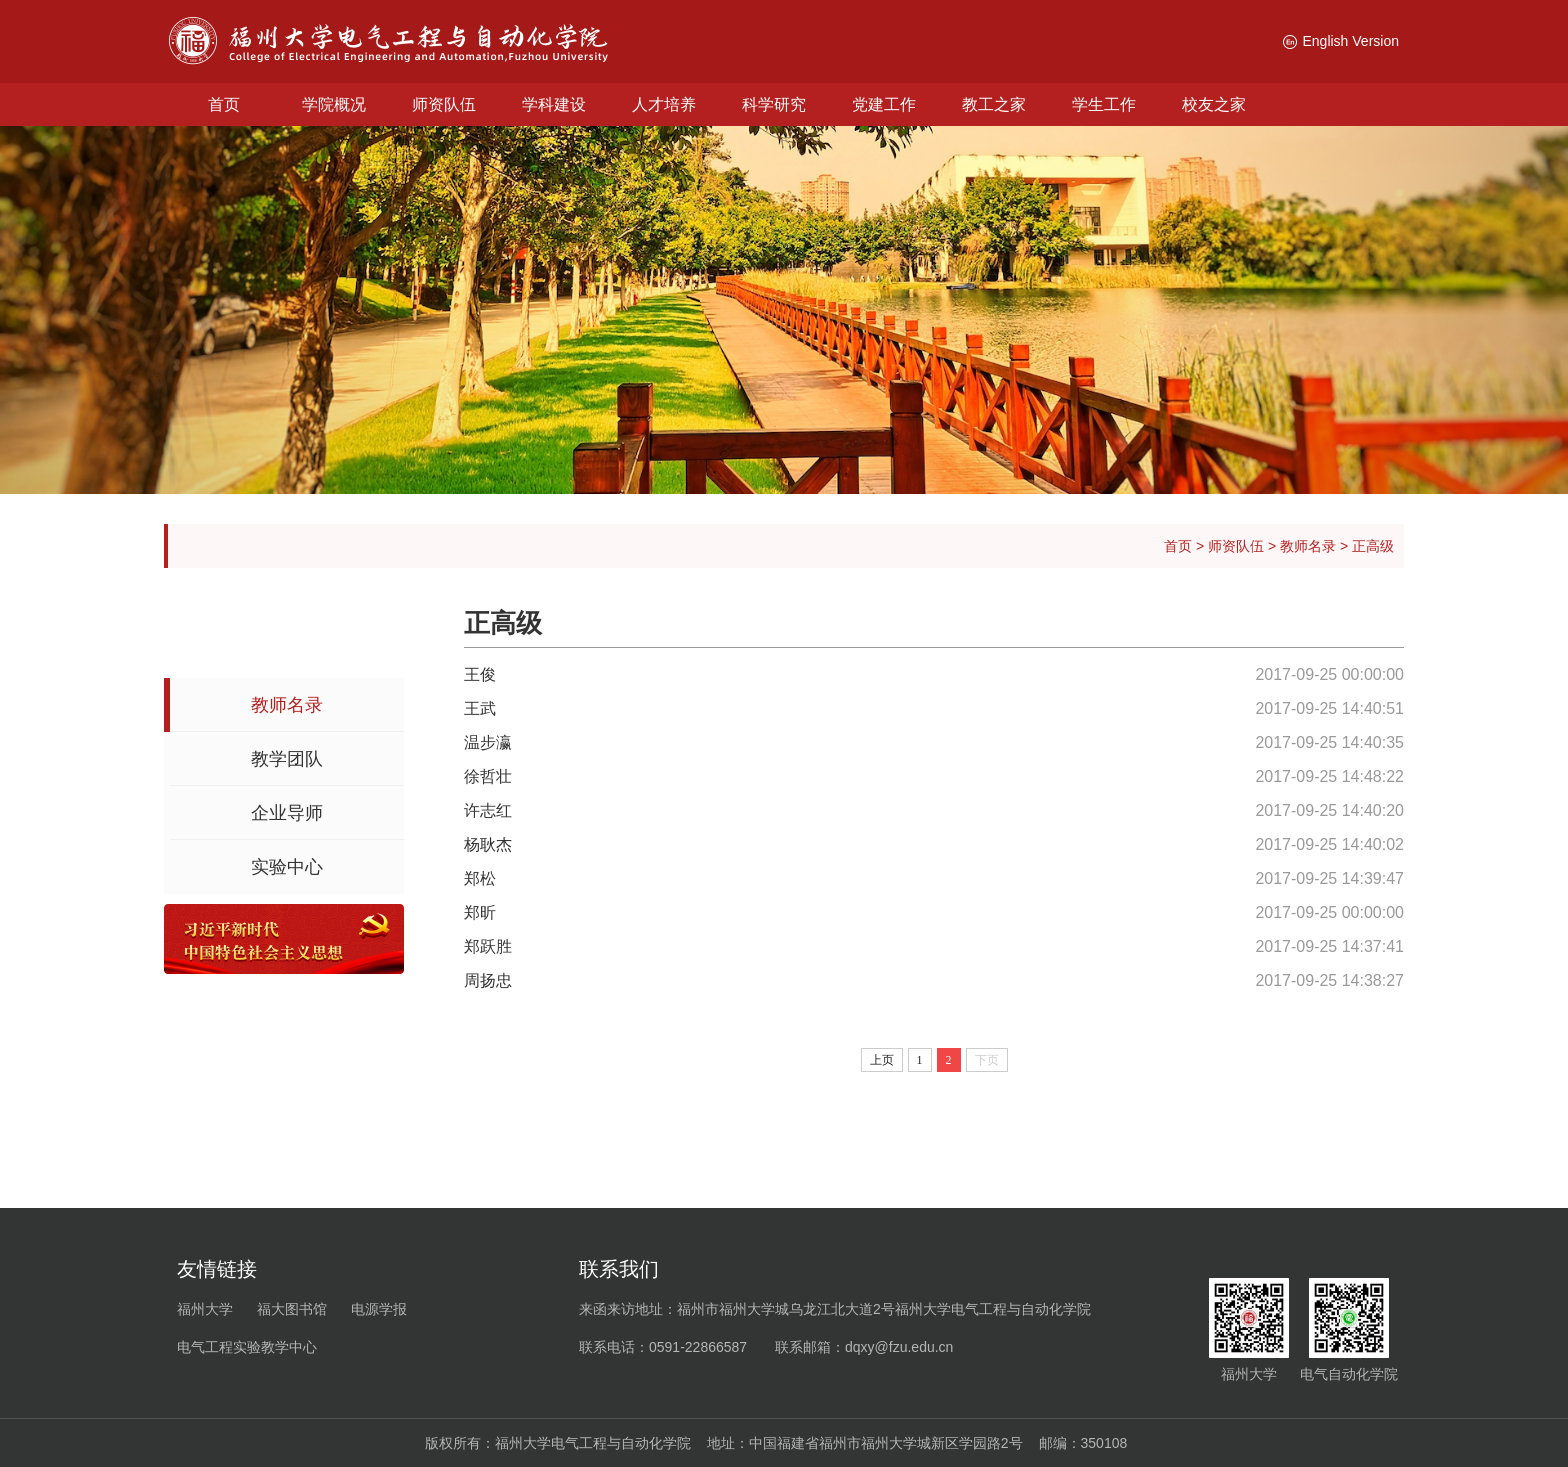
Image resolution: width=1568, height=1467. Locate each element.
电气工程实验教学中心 (247, 1347)
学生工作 (1104, 104)
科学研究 (774, 104)
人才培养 (664, 104)
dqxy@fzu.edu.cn (899, 1347)
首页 (224, 104)
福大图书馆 (292, 1309)
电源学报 (379, 1309)
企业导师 (287, 813)
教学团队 (287, 759)
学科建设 (554, 104)
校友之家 (1214, 104)
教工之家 (994, 104)
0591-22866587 (698, 1347)
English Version (1341, 41)
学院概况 (334, 104)
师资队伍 (444, 104)
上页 (882, 1060)
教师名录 (1308, 546)
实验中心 (287, 867)
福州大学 (205, 1309)
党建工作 (884, 104)
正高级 (1373, 546)
